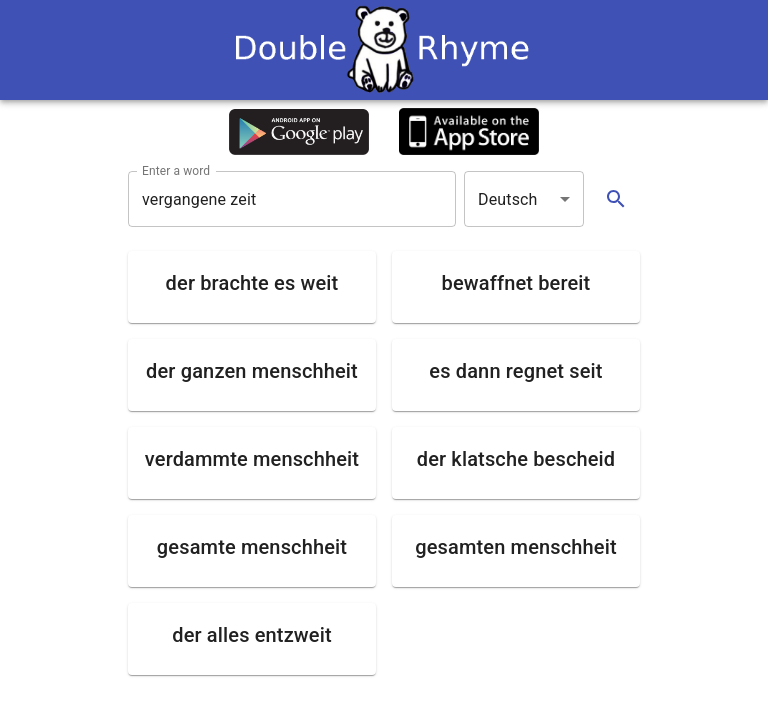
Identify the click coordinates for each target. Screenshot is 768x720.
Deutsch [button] (508, 199)
